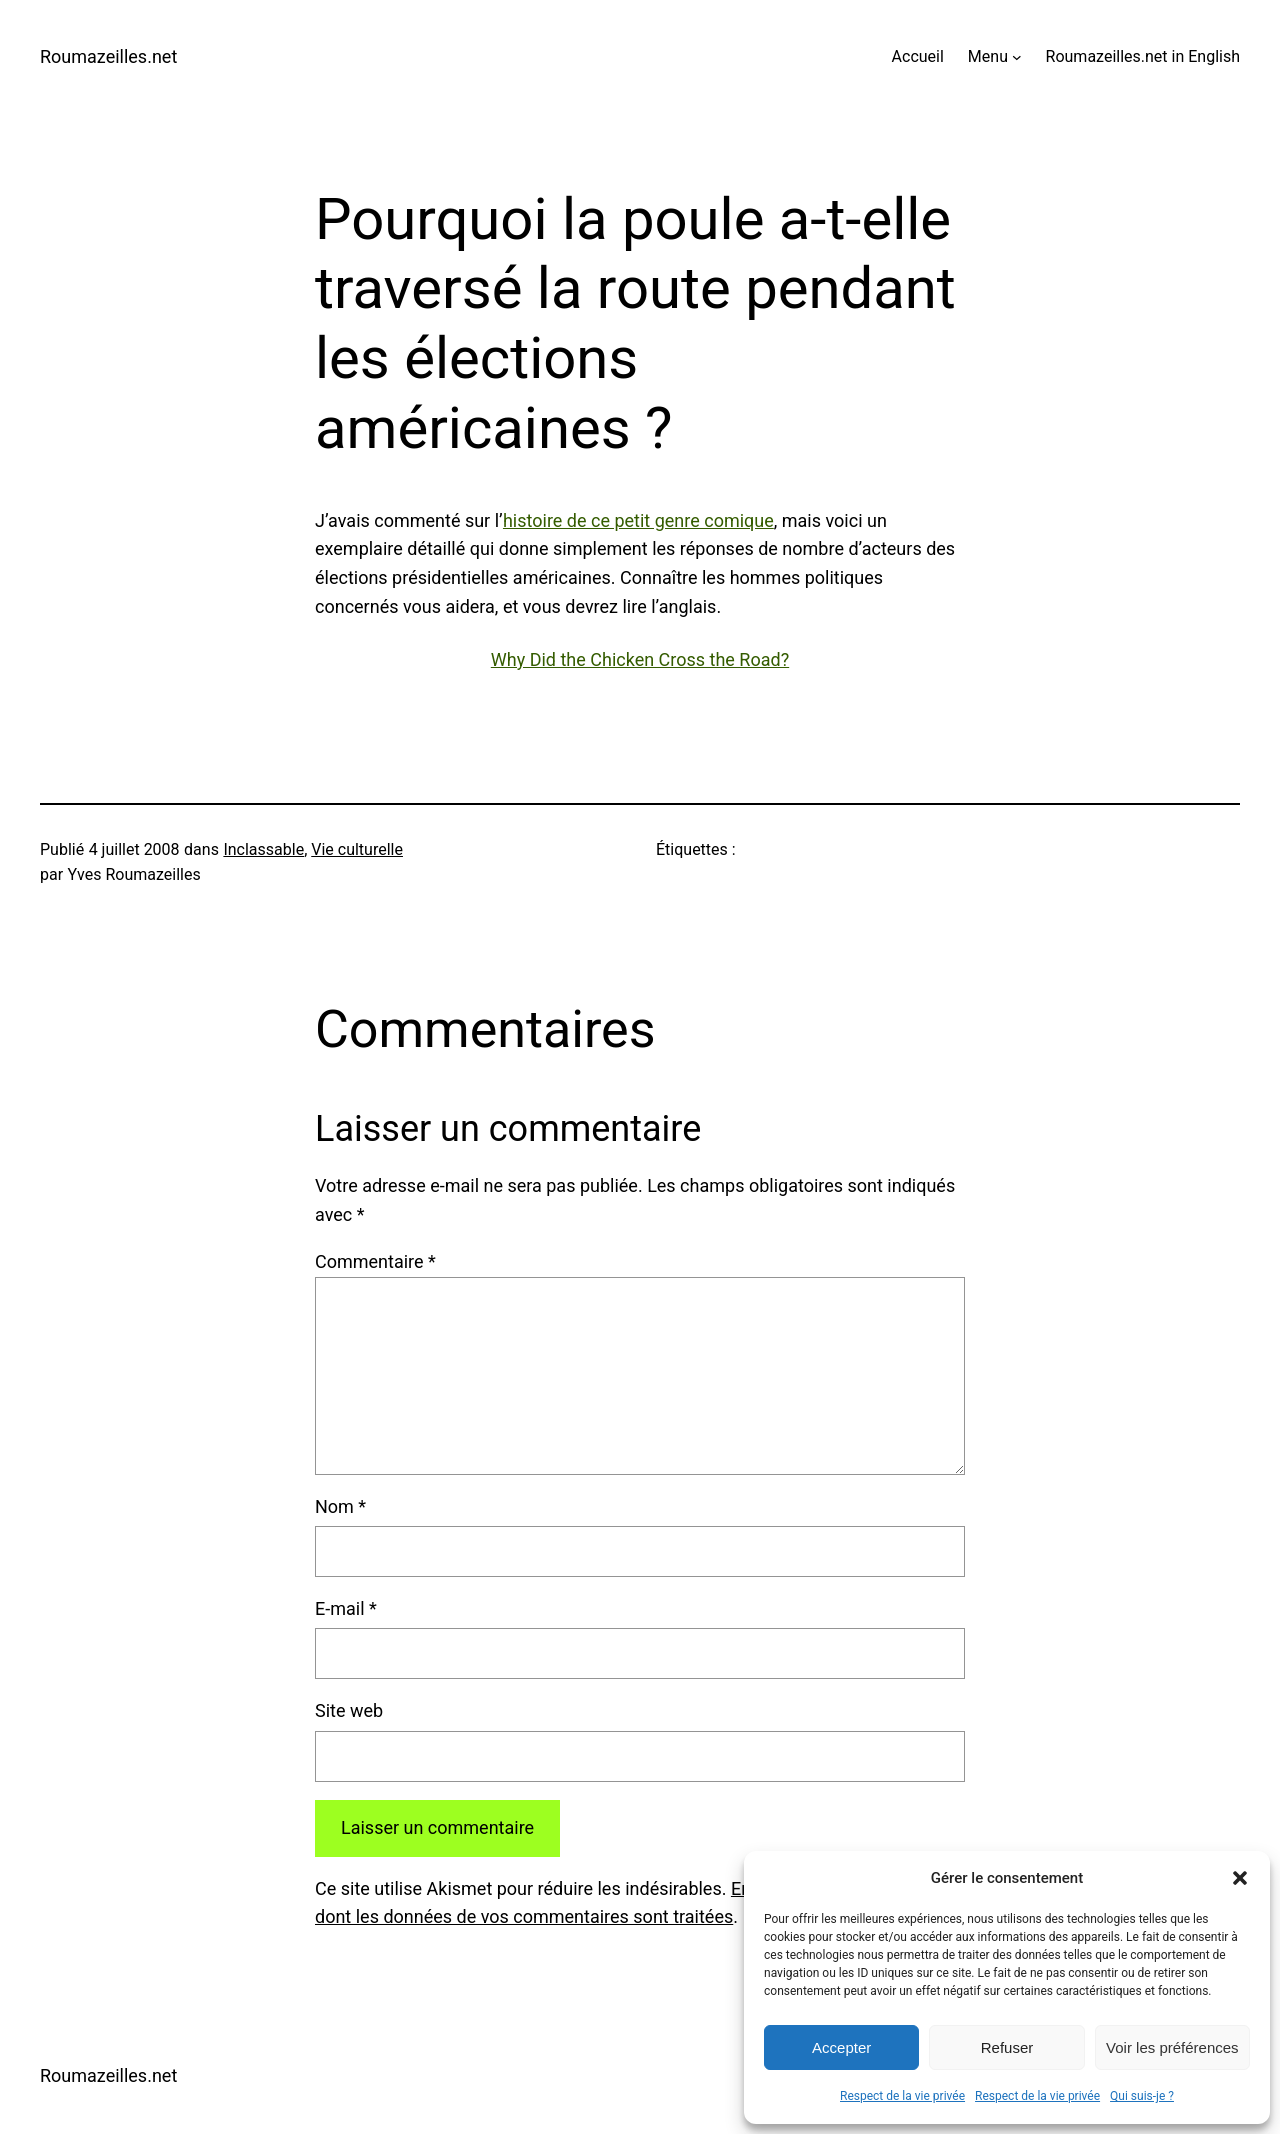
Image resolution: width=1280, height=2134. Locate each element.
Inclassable (263, 849)
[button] (1240, 1878)
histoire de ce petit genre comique (638, 520)
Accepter (841, 2047)
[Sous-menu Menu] (1017, 57)
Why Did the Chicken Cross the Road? (640, 659)
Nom (340, 1506)
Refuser (1007, 2047)
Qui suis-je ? (1142, 2096)
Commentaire (375, 1261)
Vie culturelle (357, 849)
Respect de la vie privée (902, 2096)
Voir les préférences (1172, 2047)
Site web (349, 1710)
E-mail (346, 1608)
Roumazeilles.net (108, 56)
